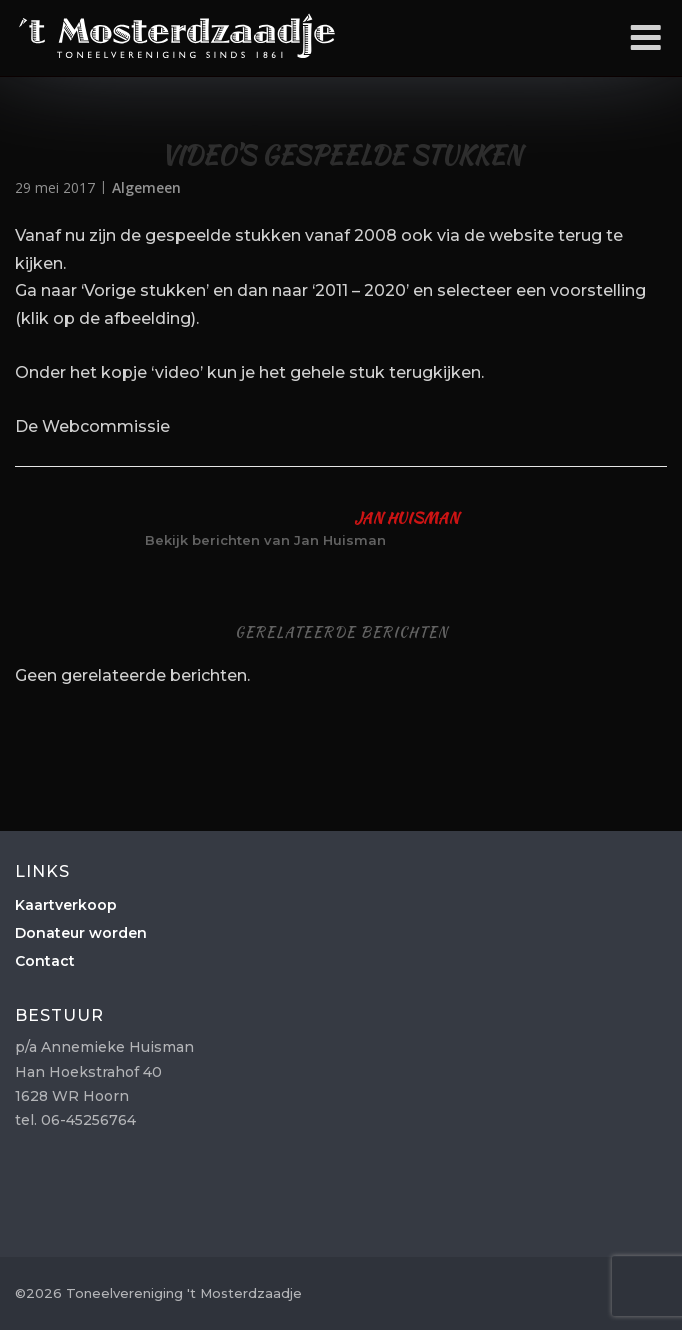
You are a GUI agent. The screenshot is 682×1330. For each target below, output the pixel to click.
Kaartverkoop (66, 905)
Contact (45, 961)
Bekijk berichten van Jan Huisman (265, 540)
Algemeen (146, 187)
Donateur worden (81, 933)
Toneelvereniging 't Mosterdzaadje (177, 35)
